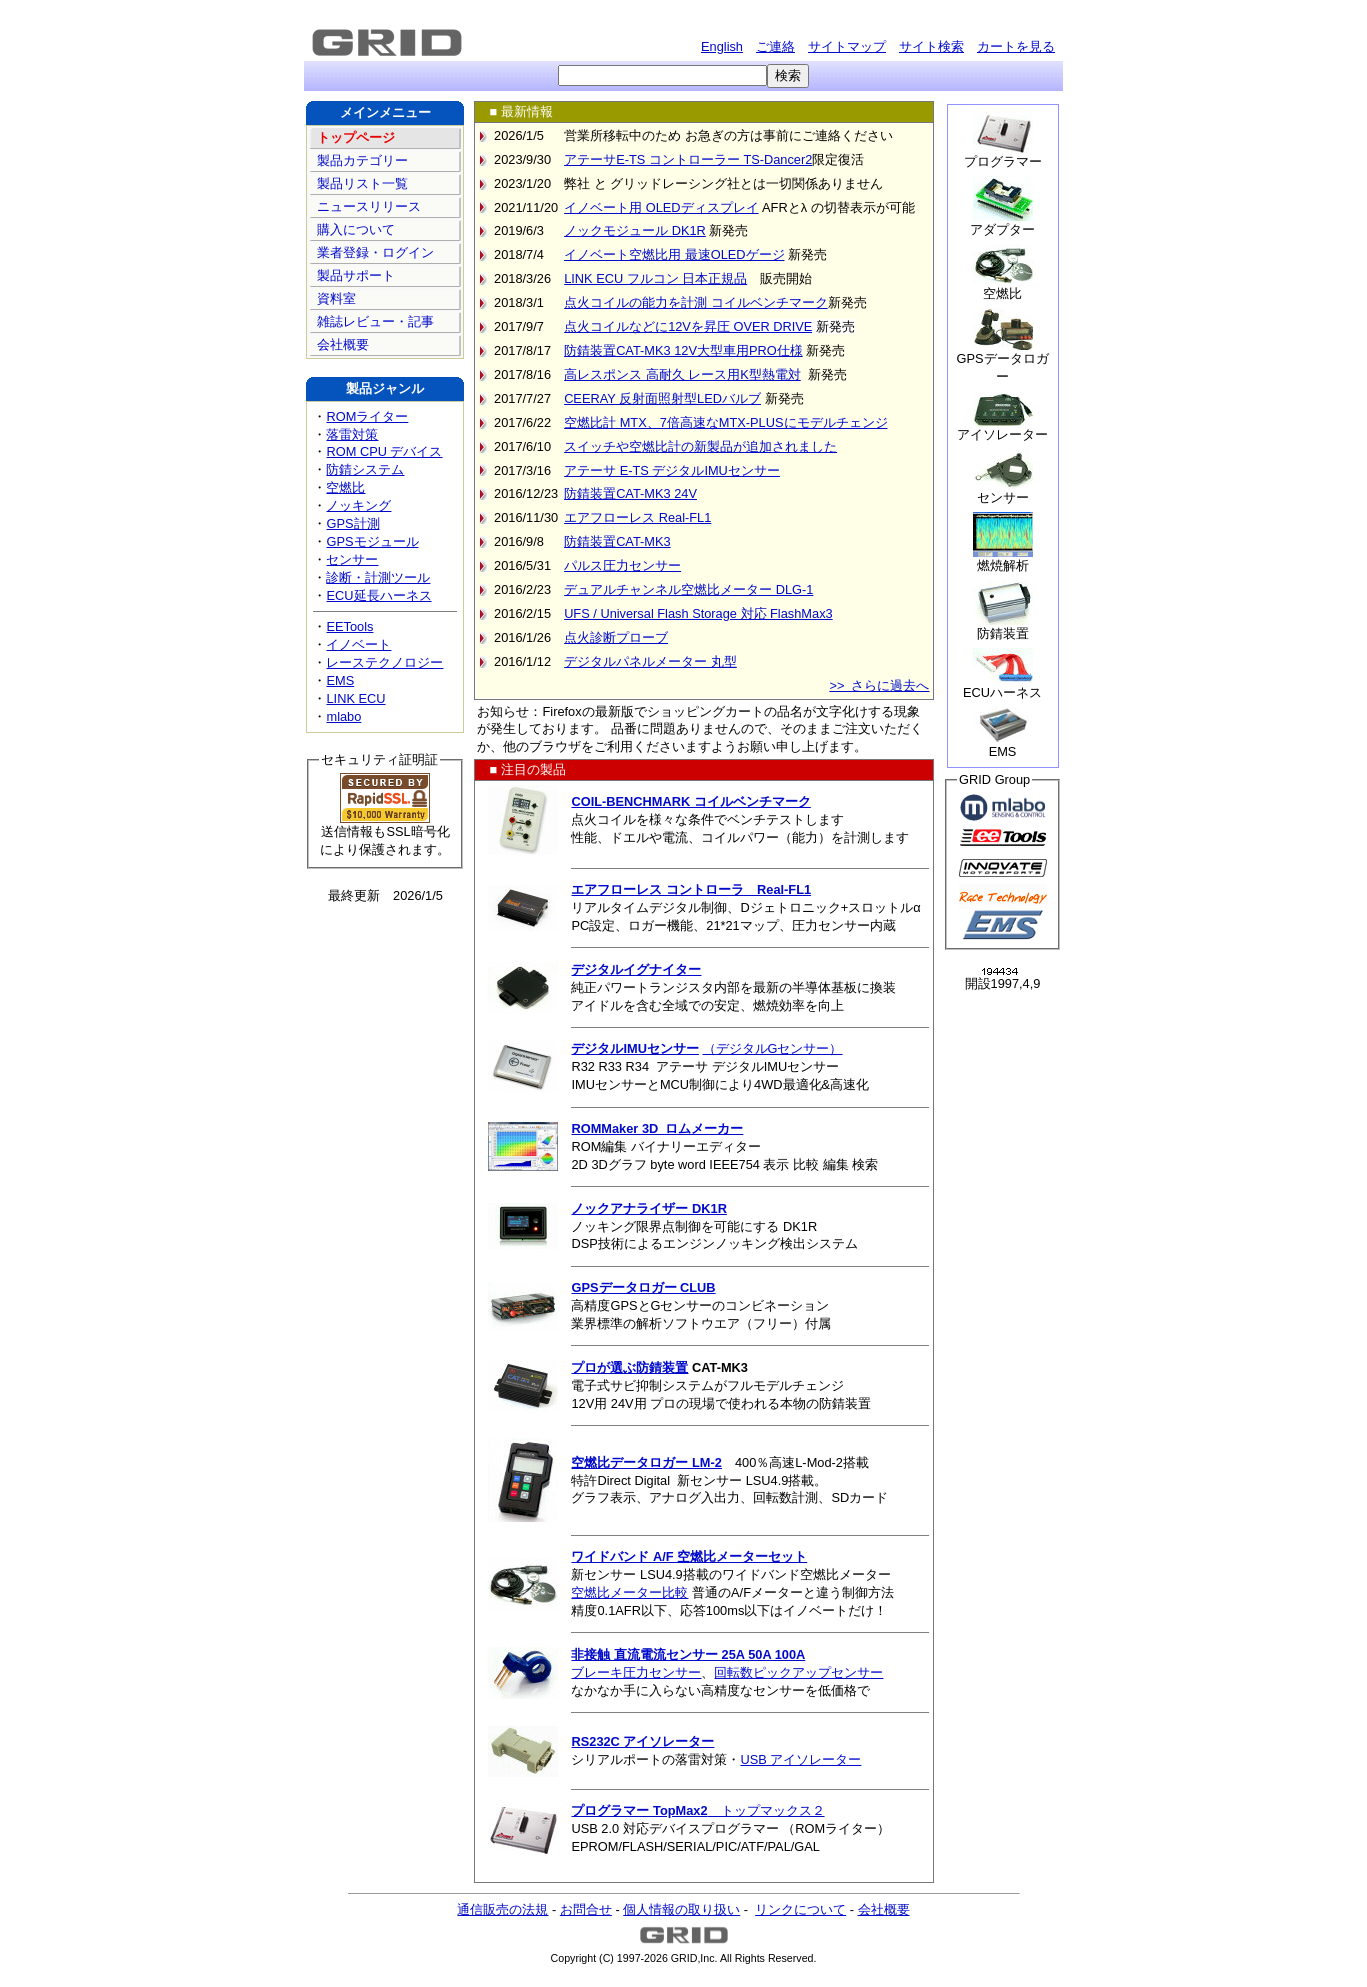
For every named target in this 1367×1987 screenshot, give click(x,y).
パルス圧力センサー (622, 565)
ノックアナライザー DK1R (648, 1208)
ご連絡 (775, 46)
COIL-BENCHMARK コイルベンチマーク (690, 801)
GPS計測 (352, 523)
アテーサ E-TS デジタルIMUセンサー (672, 470)
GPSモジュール (372, 541)
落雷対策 (352, 434)
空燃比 (345, 487)
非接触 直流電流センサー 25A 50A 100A (688, 1654)
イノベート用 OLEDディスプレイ (661, 207)
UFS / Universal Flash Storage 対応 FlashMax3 (698, 613)
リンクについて (800, 1909)
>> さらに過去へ (879, 685)
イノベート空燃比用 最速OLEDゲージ (674, 254)
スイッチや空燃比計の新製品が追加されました (700, 446)
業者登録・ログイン (373, 252)
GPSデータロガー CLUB (643, 1287)
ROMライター (367, 416)
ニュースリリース (367, 206)
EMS (340, 680)
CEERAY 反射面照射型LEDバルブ (662, 398)
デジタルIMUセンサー (634, 1048)
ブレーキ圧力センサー (636, 1672)
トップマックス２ (697, 1810)
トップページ (354, 137)
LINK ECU (355, 698)
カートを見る (1016, 46)
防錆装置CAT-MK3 (617, 541)
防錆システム (365, 469)
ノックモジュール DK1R (635, 230)
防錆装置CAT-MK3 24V (630, 493)
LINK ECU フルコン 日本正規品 (655, 278)
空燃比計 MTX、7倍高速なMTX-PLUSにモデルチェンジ (725, 422)
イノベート (358, 644)
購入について (354, 229)
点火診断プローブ (616, 637)
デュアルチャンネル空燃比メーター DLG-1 (688, 589)
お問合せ (586, 1909)
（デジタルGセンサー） (773, 1048)
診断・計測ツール (378, 577)
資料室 (334, 298)
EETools (349, 626)
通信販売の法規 (502, 1909)
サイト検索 (931, 46)
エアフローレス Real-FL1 (637, 517)
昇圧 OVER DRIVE (758, 326)
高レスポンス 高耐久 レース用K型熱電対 (682, 374)
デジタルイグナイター (636, 969)
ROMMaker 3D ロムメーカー (657, 1128)
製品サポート (354, 275)
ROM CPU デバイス (384, 451)
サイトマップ (847, 46)
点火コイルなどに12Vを (634, 326)
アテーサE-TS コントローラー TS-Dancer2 (688, 159)
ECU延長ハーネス (385, 600)
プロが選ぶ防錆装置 (629, 1367)
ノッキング (358, 505)
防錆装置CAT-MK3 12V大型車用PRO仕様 (683, 350)
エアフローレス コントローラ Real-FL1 (691, 889)
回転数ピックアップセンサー (798, 1672)
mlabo (343, 716)
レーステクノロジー (384, 662)
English (722, 46)
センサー (352, 559)
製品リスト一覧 (360, 183)
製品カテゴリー (360, 160)
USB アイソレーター (800, 1759)
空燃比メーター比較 (629, 1592)
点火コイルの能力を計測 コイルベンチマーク (696, 302)
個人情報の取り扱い (681, 1909)
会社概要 (341, 344)
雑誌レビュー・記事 (373, 321)
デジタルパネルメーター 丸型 (650, 661)
